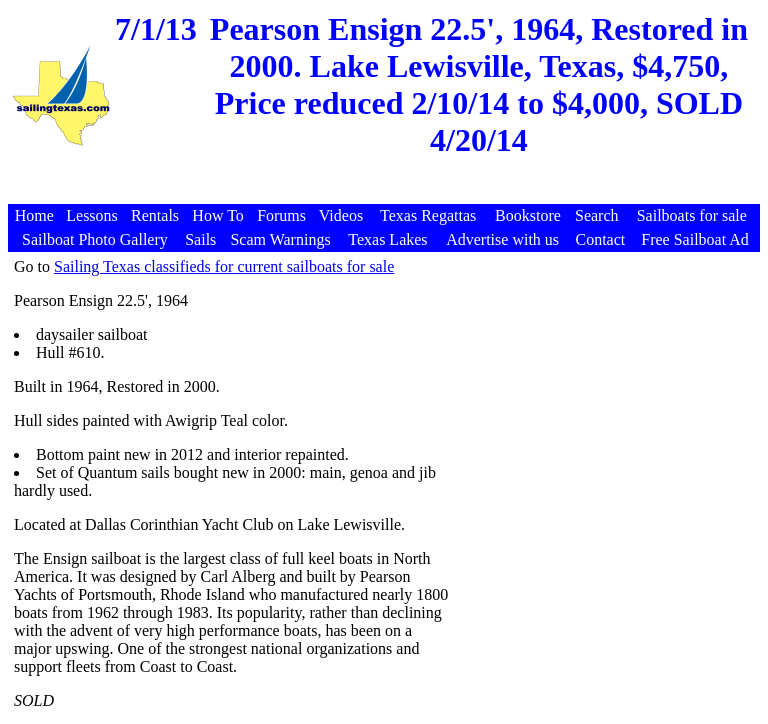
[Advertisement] (387, 193)
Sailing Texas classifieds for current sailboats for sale (224, 266)
